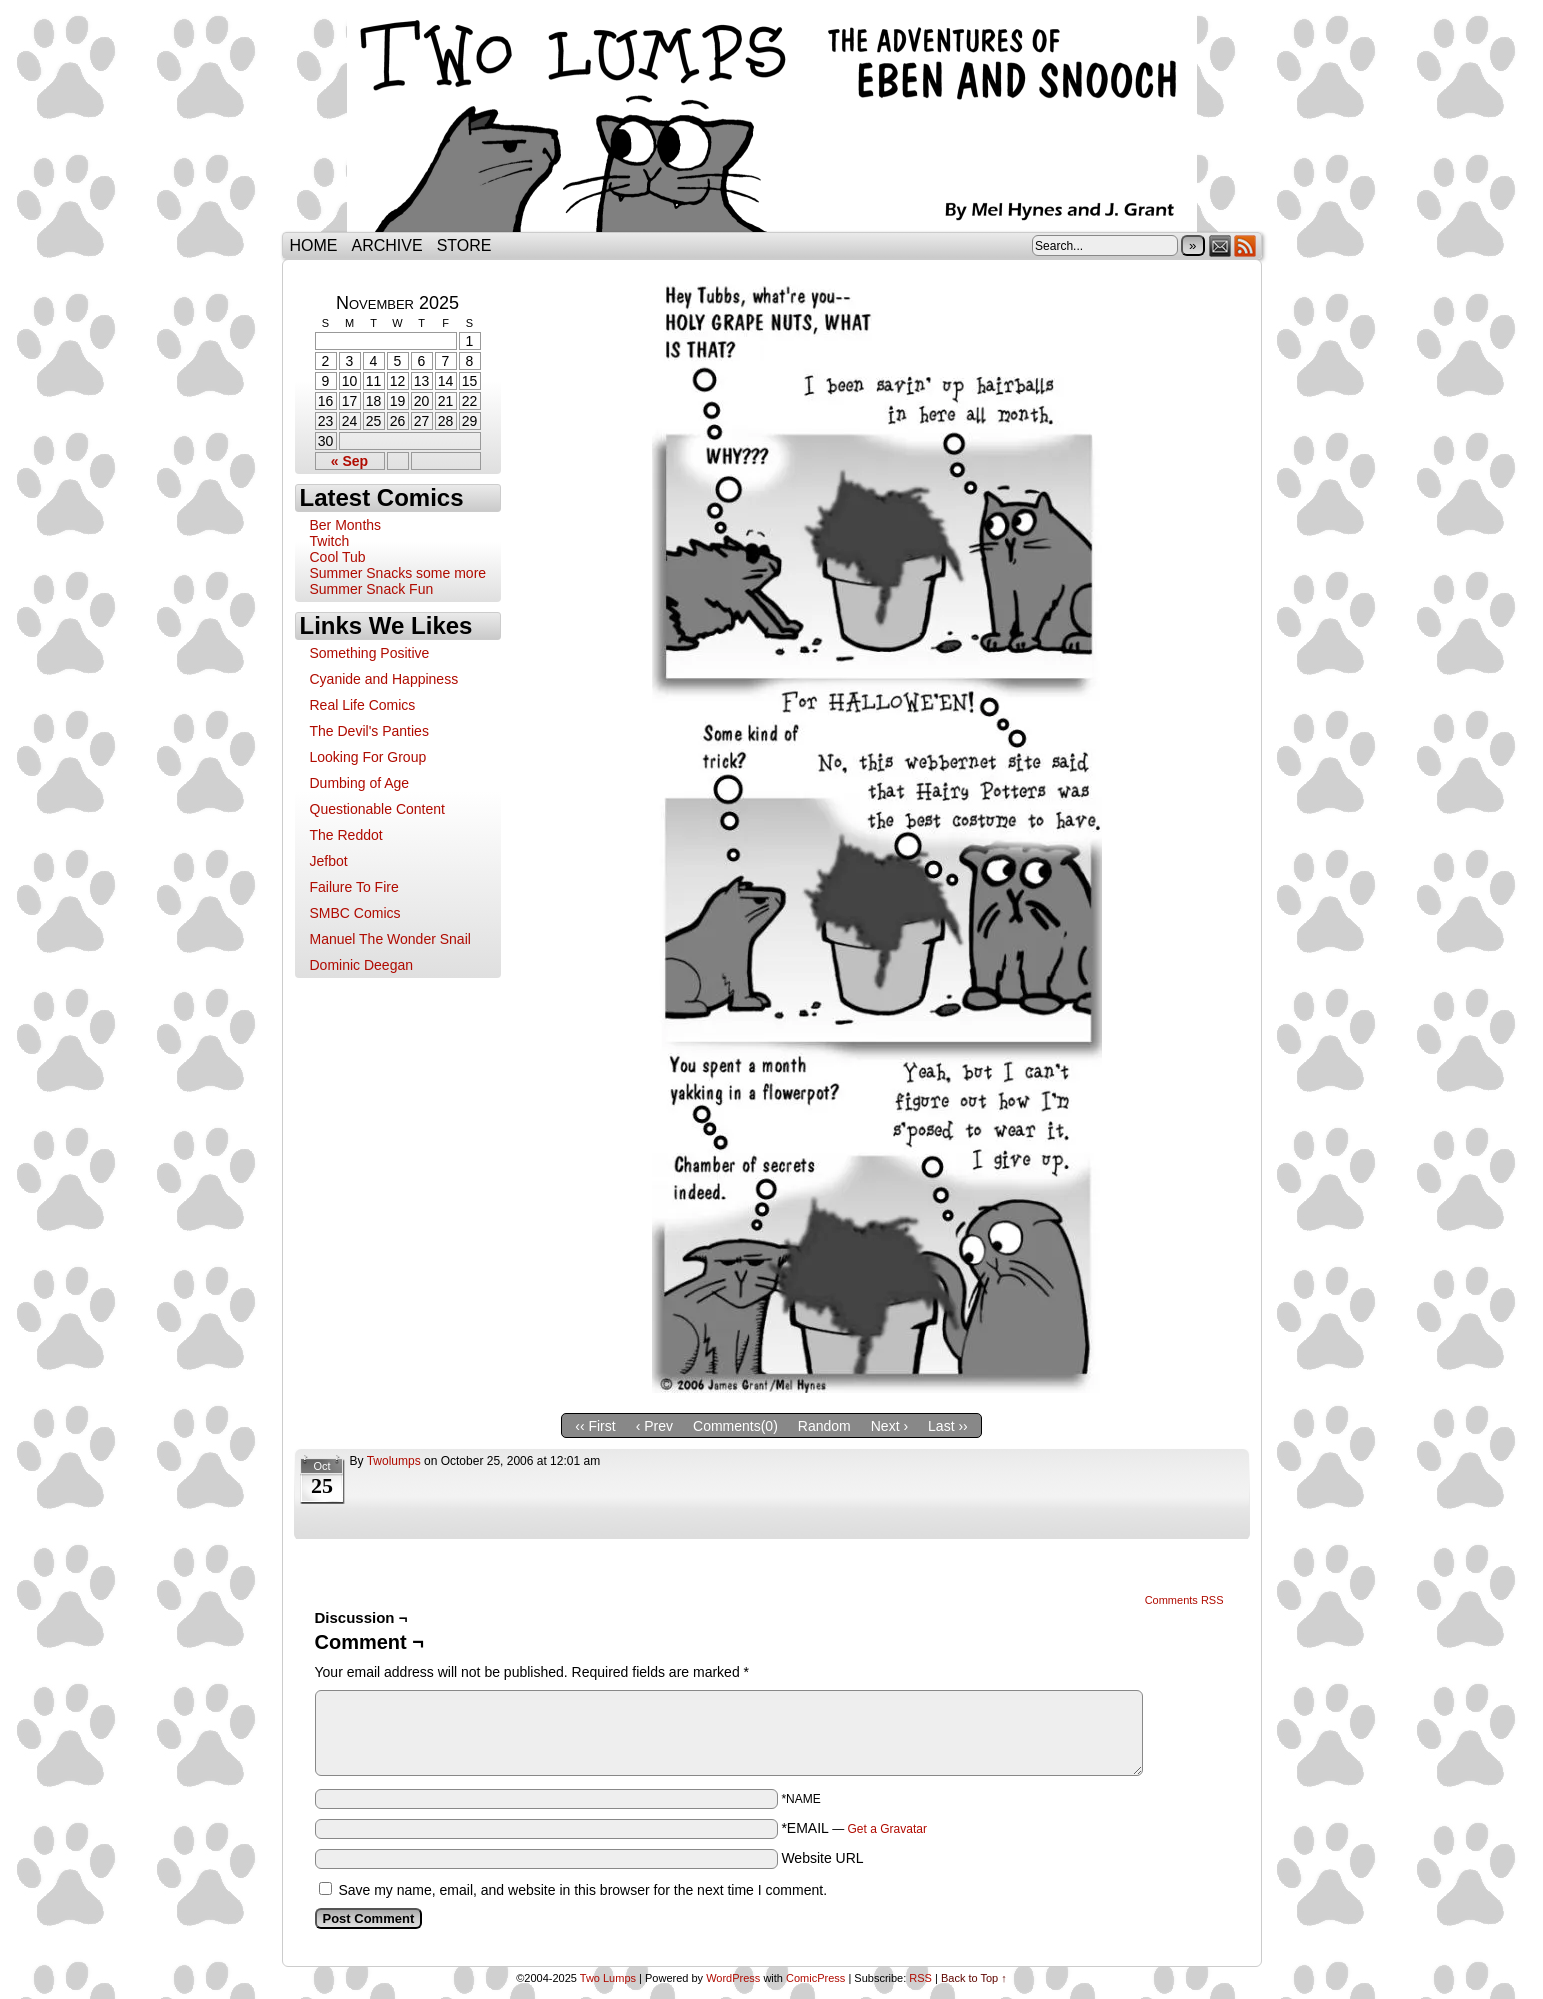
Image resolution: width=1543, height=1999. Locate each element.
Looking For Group (368, 757)
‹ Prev (654, 1426)
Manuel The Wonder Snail (390, 939)
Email (1220, 245)
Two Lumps (772, 121)
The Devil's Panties (369, 731)
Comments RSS (1184, 1600)
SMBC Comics (355, 913)
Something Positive (370, 653)
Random (824, 1426)
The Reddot (346, 835)
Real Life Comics (363, 705)
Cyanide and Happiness (384, 679)
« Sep (349, 461)
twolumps (394, 1461)
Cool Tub (338, 557)
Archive (387, 245)
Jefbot (329, 861)
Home (314, 245)
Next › (889, 1426)
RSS (1245, 245)
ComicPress (815, 1978)
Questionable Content (377, 809)
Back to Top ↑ (974, 1978)
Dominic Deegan (362, 965)
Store (464, 245)
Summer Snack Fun (372, 589)
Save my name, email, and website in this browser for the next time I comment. (582, 1890)
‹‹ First (595, 1426)
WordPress (733, 1978)
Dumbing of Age (360, 783)
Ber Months (346, 525)
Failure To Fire (354, 887)
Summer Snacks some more (398, 573)
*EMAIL (854, 1828)
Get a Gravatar (887, 1829)
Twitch (330, 541)
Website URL (822, 1858)
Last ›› (948, 1426)
